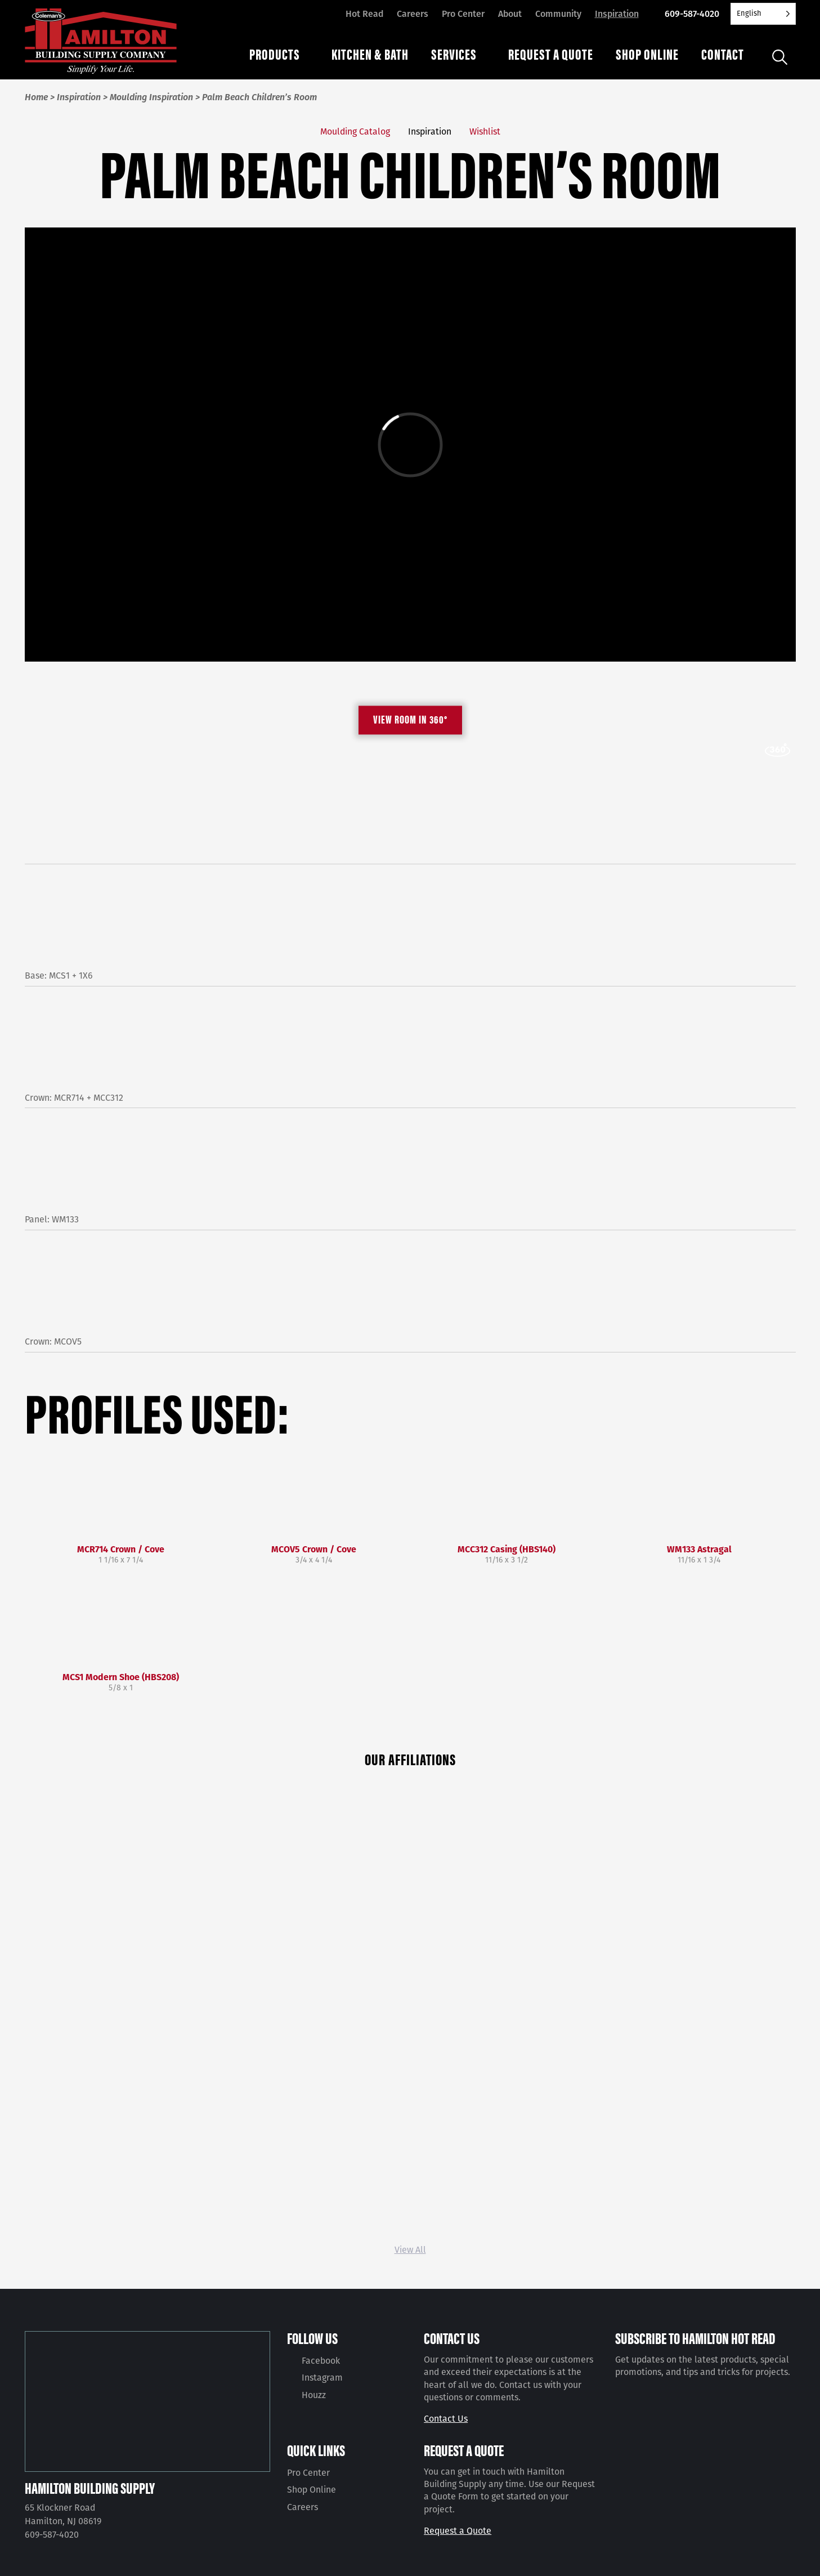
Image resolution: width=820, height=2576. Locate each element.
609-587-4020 (692, 13)
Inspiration (617, 13)
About (510, 13)
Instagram (322, 2377)
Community (558, 13)
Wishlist (484, 131)
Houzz (314, 2395)
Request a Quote (457, 2530)
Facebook (321, 2360)
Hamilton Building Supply (90, 2487)
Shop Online (311, 2489)
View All (410, 2249)
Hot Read (364, 13)
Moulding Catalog (355, 131)
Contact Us (446, 2418)
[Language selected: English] (763, 14)
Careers (412, 13)
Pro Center (463, 13)
